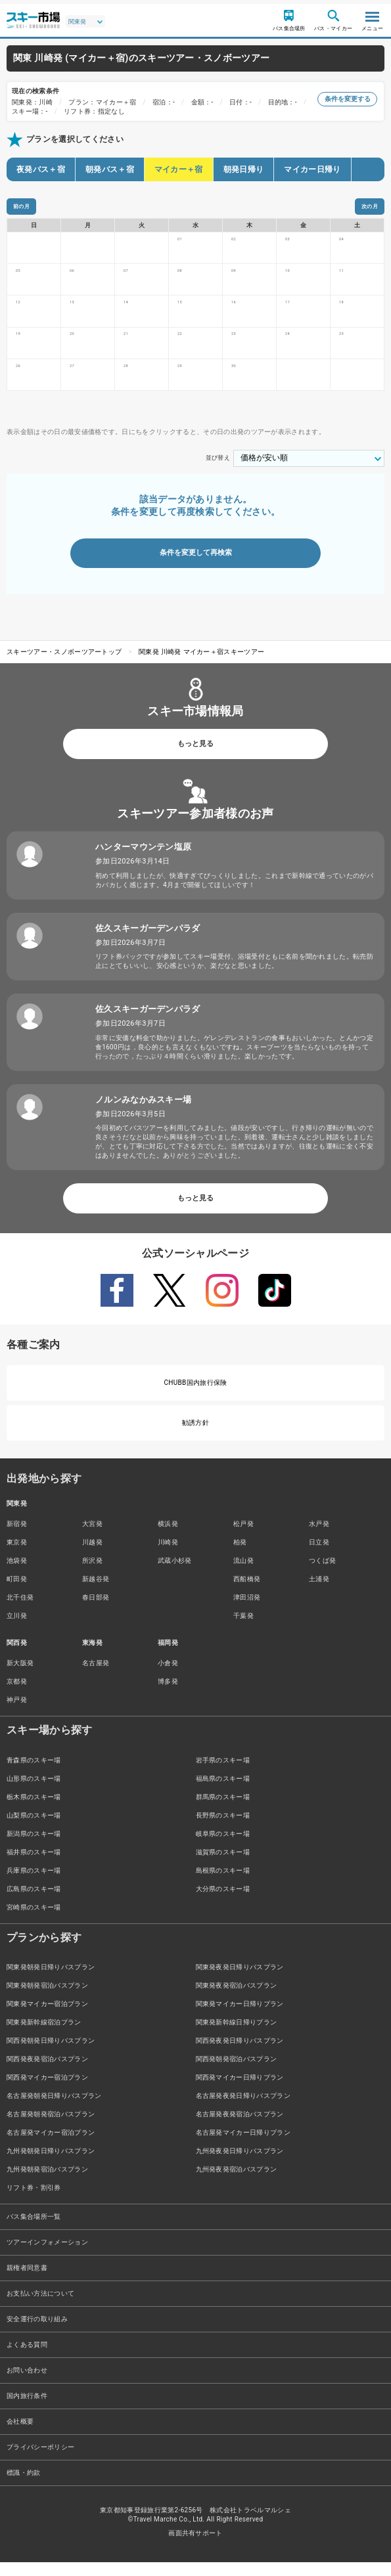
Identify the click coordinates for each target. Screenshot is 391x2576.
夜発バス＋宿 (40, 169)
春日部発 (95, 1611)
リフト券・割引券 (34, 2201)
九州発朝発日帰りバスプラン (51, 2164)
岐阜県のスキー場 (223, 1846)
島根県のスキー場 (223, 1883)
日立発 (319, 1556)
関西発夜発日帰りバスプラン (240, 2054)
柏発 (240, 1556)
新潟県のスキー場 (34, 1846)
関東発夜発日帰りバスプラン (240, 1980)
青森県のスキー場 (34, 1773)
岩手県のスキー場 (223, 1773)
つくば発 (322, 1574)
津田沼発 (246, 1611)
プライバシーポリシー (40, 2460)
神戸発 (17, 1713)
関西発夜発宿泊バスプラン (47, 2072)
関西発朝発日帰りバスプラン (51, 2054)
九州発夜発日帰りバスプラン (240, 2164)
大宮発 (92, 1537)
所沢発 (92, 1574)
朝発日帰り (243, 169)
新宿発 (17, 1537)
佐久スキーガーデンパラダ (147, 941)
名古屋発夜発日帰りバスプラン (243, 2109)
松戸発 (243, 1537)
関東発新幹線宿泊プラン (44, 2036)
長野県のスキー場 (223, 1828)
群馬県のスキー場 (223, 1810)
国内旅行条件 (27, 2409)
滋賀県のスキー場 (223, 1865)
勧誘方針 (195, 1435)
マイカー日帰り (312, 169)
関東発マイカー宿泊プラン (47, 2017)
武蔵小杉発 (175, 1574)
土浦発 (319, 1592)
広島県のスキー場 (34, 1902)
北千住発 (20, 1611)
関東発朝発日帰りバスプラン (51, 1980)
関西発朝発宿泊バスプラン (236, 2072)
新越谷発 (95, 1592)
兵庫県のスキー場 (34, 1883)
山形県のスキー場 (34, 1791)
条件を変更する (347, 99)
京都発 (17, 1695)
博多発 (168, 1695)
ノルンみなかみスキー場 (143, 1113)
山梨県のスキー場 (34, 1828)
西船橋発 (246, 1592)
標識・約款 (24, 2486)
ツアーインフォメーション (47, 2255)
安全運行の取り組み (37, 2332)
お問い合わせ (27, 2384)
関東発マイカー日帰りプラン (240, 2017)
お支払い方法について (40, 2307)
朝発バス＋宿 (109, 169)
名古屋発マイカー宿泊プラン (51, 2146)
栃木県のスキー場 (34, 1810)
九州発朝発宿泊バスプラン (47, 2183)
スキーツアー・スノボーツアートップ (64, 665)
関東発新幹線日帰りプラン (236, 2036)
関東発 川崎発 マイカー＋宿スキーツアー (201, 665)
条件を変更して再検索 (196, 566)
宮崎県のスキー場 (34, 1920)
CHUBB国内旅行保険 (195, 1395)
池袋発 (17, 1574)
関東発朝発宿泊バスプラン (47, 1999)
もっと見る (195, 757)
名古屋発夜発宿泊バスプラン (240, 2127)
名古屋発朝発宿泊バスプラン (51, 2127)
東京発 (17, 1556)
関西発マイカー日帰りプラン (240, 2091)
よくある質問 (27, 2358)
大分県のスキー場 (223, 1902)
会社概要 (20, 2435)
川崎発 (168, 1556)
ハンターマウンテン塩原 (143, 860)
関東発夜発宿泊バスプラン (236, 1999)
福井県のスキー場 (34, 1865)
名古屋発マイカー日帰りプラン (243, 2146)
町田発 (17, 1592)
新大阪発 (20, 1676)
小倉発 (168, 1676)
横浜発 (168, 1537)
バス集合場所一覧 (34, 2230)
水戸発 (319, 1537)
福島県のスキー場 (223, 1791)
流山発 (243, 1574)
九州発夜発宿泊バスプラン (236, 2183)
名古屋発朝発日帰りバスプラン (54, 2109)
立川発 (17, 1629)
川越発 (92, 1556)
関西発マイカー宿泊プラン (47, 2091)
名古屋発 (95, 1676)
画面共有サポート (195, 2546)
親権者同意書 (27, 2281)
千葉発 (243, 1629)
